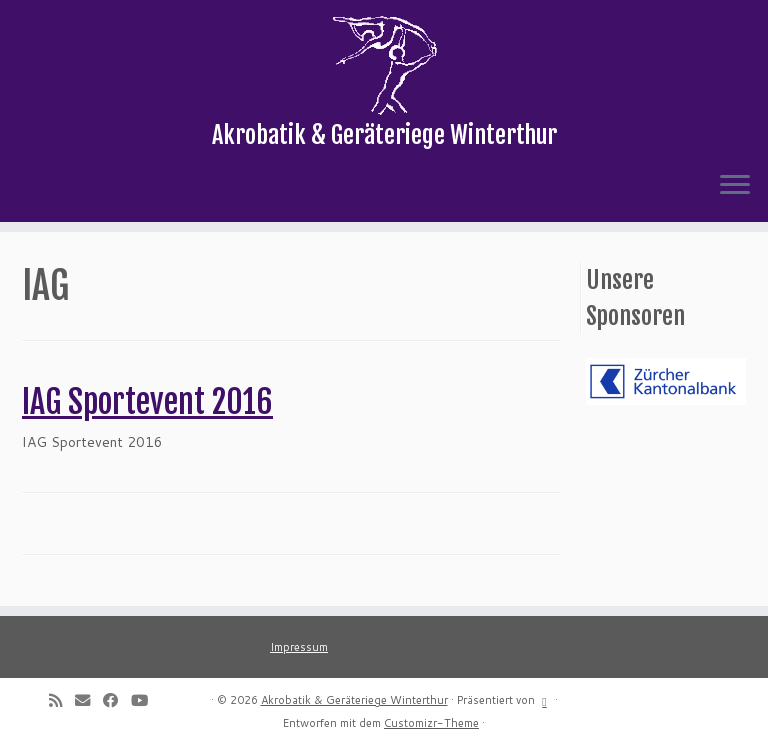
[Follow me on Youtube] (146, 700)
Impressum (299, 647)
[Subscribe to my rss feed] (62, 700)
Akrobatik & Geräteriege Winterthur (354, 700)
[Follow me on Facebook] (117, 700)
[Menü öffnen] (735, 186)
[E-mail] (89, 700)
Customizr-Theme (431, 723)
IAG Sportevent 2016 (147, 402)
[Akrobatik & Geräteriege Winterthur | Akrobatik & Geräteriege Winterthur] (384, 65)
